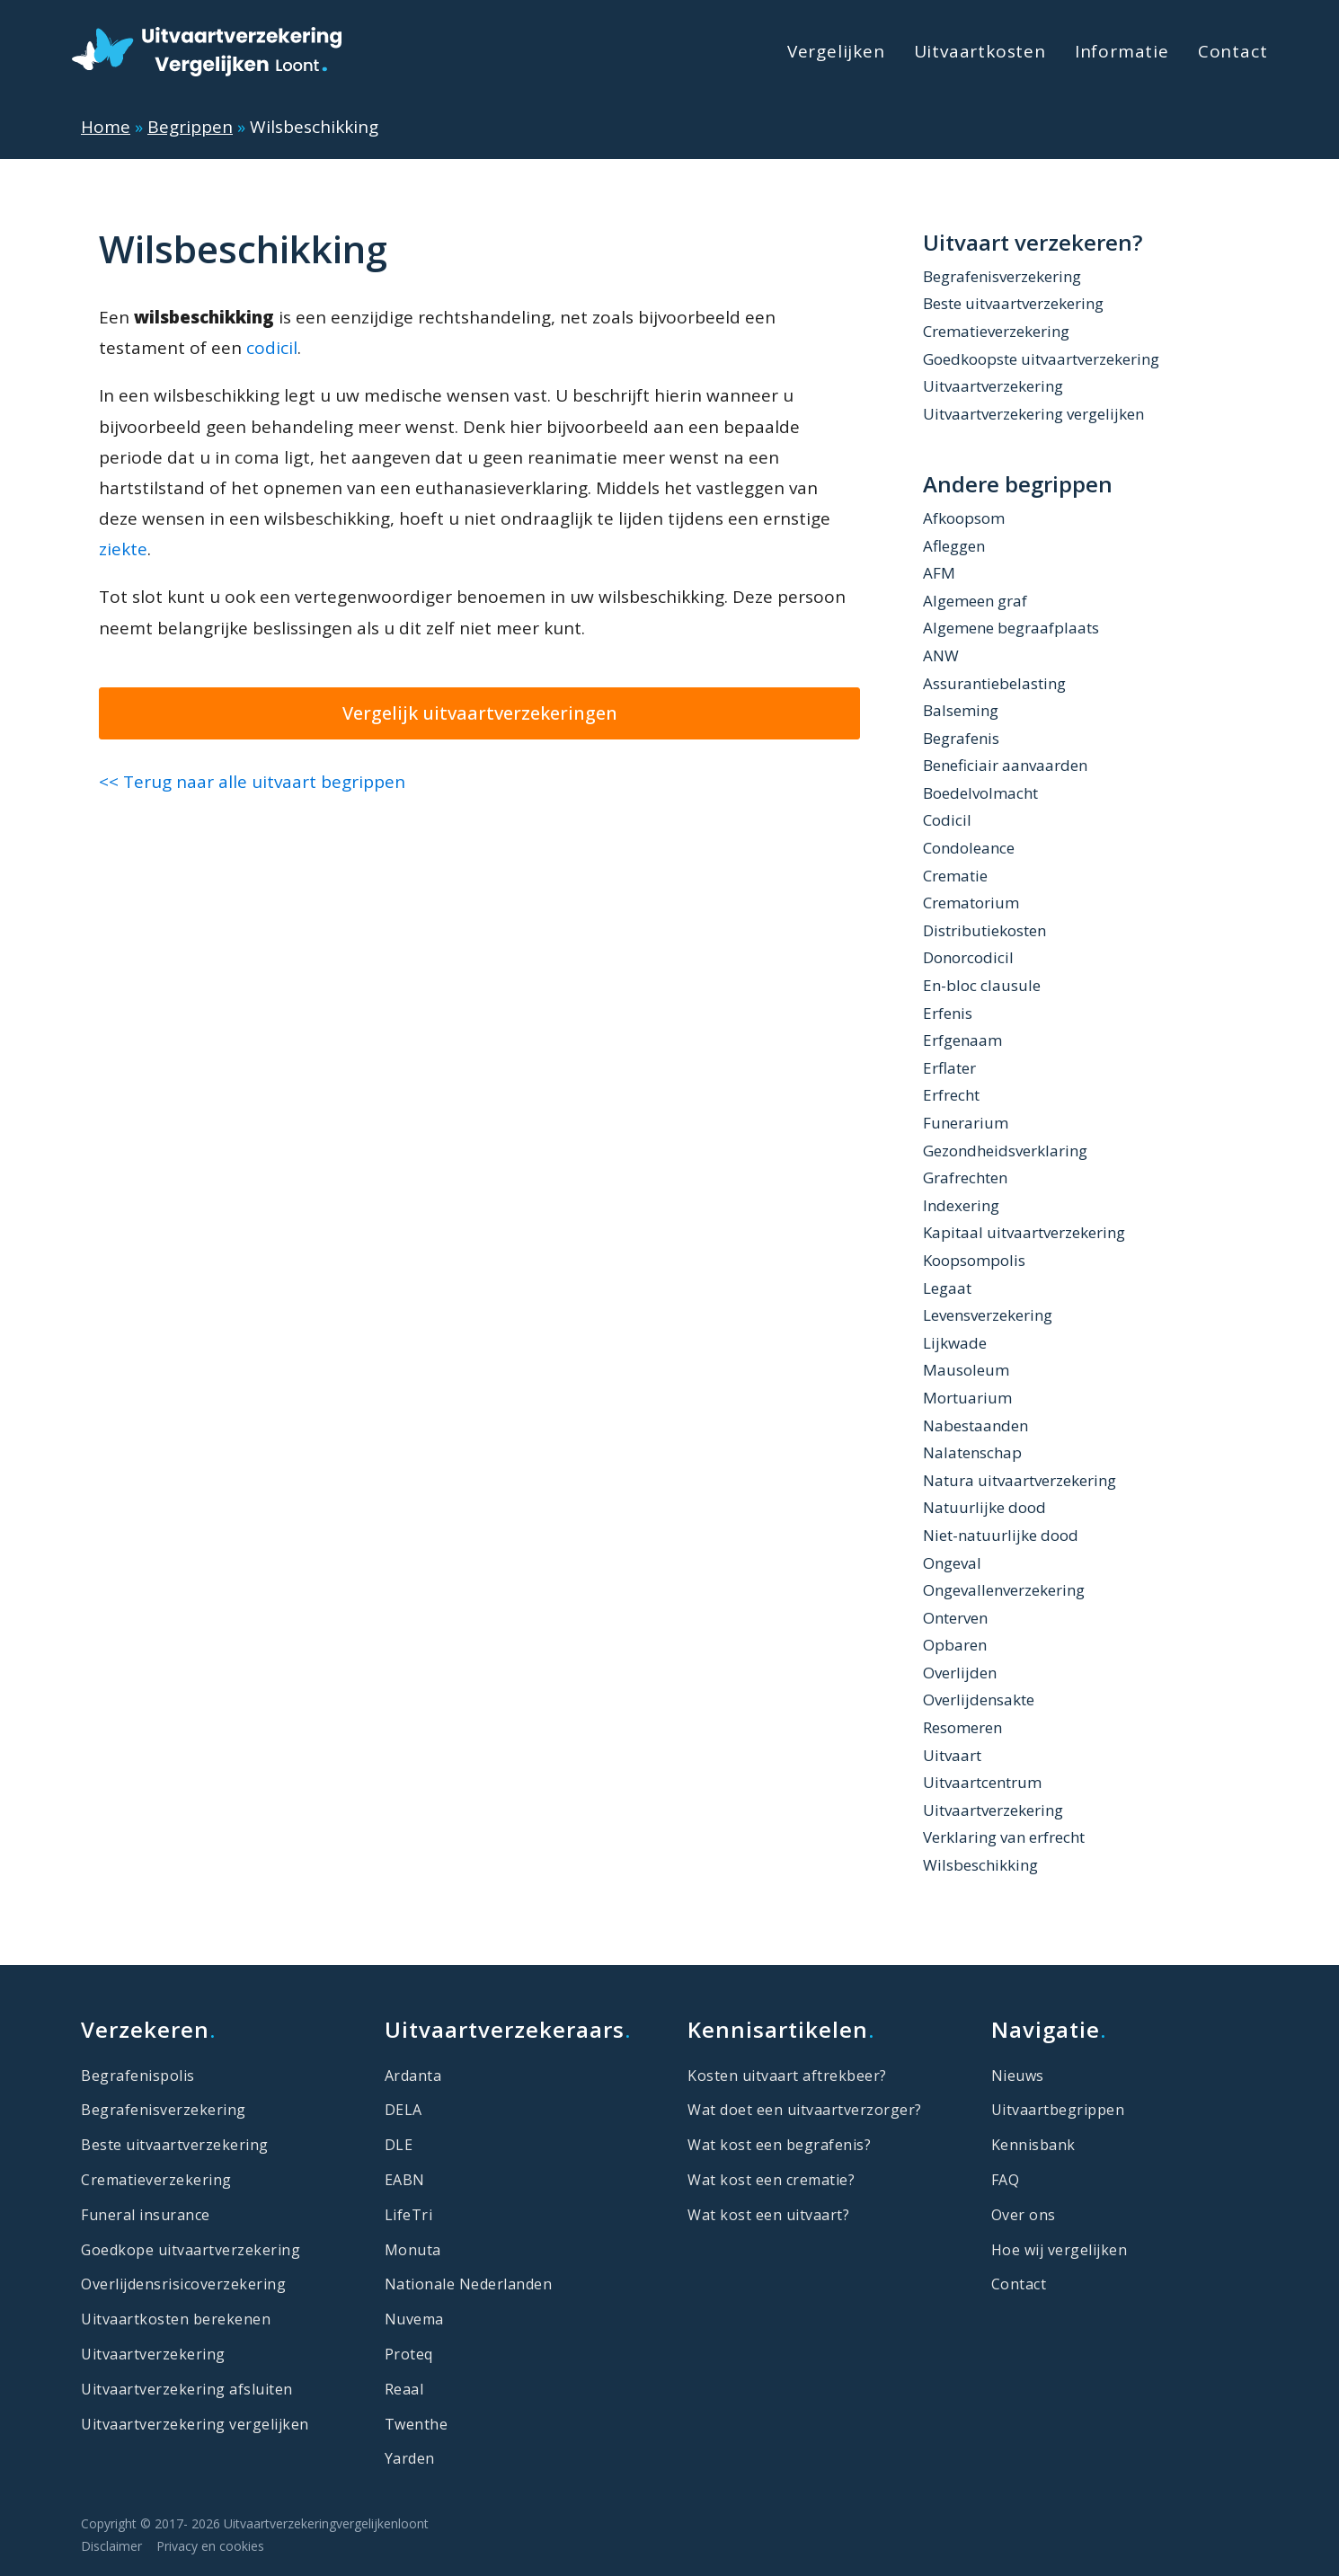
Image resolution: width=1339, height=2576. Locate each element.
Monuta (413, 2250)
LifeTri (409, 2215)
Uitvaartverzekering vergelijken (1033, 413)
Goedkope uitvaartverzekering (190, 2250)
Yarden (410, 2458)
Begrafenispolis (138, 2075)
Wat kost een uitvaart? (768, 2215)
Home (105, 126)
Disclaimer (111, 2545)
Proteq (409, 2354)
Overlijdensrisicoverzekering (183, 2284)
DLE (399, 2145)
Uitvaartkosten (980, 51)
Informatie (1122, 51)
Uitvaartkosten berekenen (175, 2319)
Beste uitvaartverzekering (1013, 303)
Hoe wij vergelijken (1059, 2250)
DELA (403, 2110)
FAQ (1005, 2180)
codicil (271, 347)
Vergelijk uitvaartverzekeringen (479, 713)
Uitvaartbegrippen (1058, 2110)
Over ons (1023, 2215)
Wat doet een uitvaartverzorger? (804, 2110)
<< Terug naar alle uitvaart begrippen (252, 781)
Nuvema (414, 2319)
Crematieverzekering (996, 331)
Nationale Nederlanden (469, 2284)
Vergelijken (836, 51)
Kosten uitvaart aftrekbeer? (787, 2075)
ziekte (123, 549)
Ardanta (413, 2075)
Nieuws (1017, 2075)
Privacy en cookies (210, 2545)
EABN (405, 2180)
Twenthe (416, 2424)
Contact (1233, 51)
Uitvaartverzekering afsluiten (187, 2389)
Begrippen (190, 126)
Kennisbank (1033, 2145)
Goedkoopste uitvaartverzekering (1041, 359)
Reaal (404, 2389)
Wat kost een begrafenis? (779, 2145)
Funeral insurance (145, 2215)
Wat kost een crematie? (771, 2180)
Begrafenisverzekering (1002, 276)
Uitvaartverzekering (993, 386)
